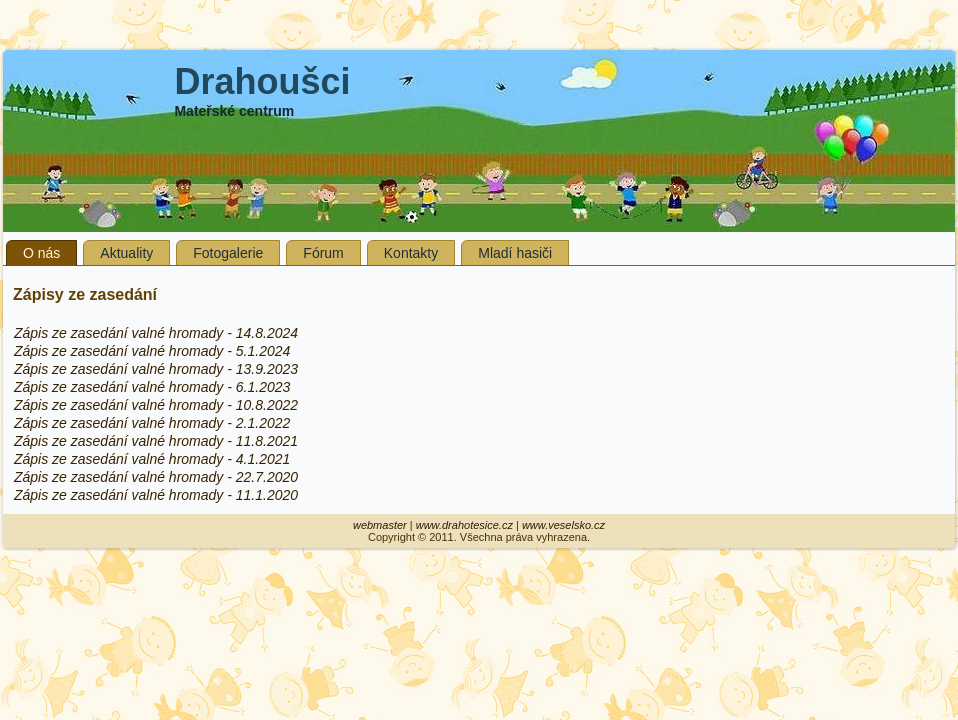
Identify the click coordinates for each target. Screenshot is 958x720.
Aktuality (126, 253)
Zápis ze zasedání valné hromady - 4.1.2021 (152, 459)
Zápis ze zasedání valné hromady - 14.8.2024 (156, 333)
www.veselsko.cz (563, 525)
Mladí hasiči (515, 253)
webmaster (380, 525)
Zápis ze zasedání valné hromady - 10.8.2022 (156, 405)
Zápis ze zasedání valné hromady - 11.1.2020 (156, 495)
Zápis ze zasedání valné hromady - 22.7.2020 (156, 477)
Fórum (323, 253)
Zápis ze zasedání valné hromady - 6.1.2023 (152, 387)
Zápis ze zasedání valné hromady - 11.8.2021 (156, 441)
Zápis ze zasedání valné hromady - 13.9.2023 (156, 369)
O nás (41, 253)
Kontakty (411, 253)
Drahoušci (262, 81)
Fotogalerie (228, 253)
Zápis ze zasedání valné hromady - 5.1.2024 (152, 351)
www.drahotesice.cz (464, 525)
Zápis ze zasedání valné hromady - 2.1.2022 (152, 423)
